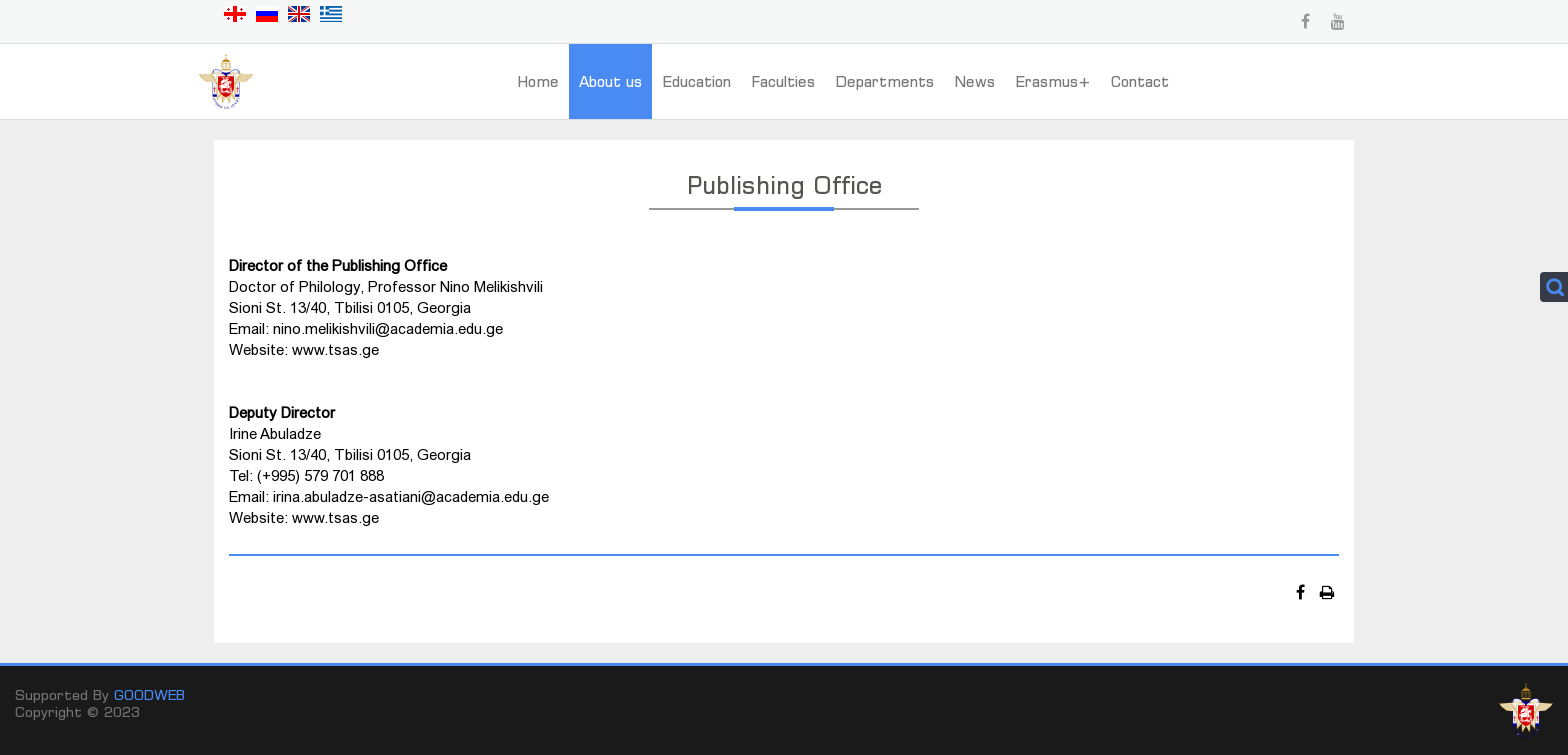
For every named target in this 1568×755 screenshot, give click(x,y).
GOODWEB (149, 694)
